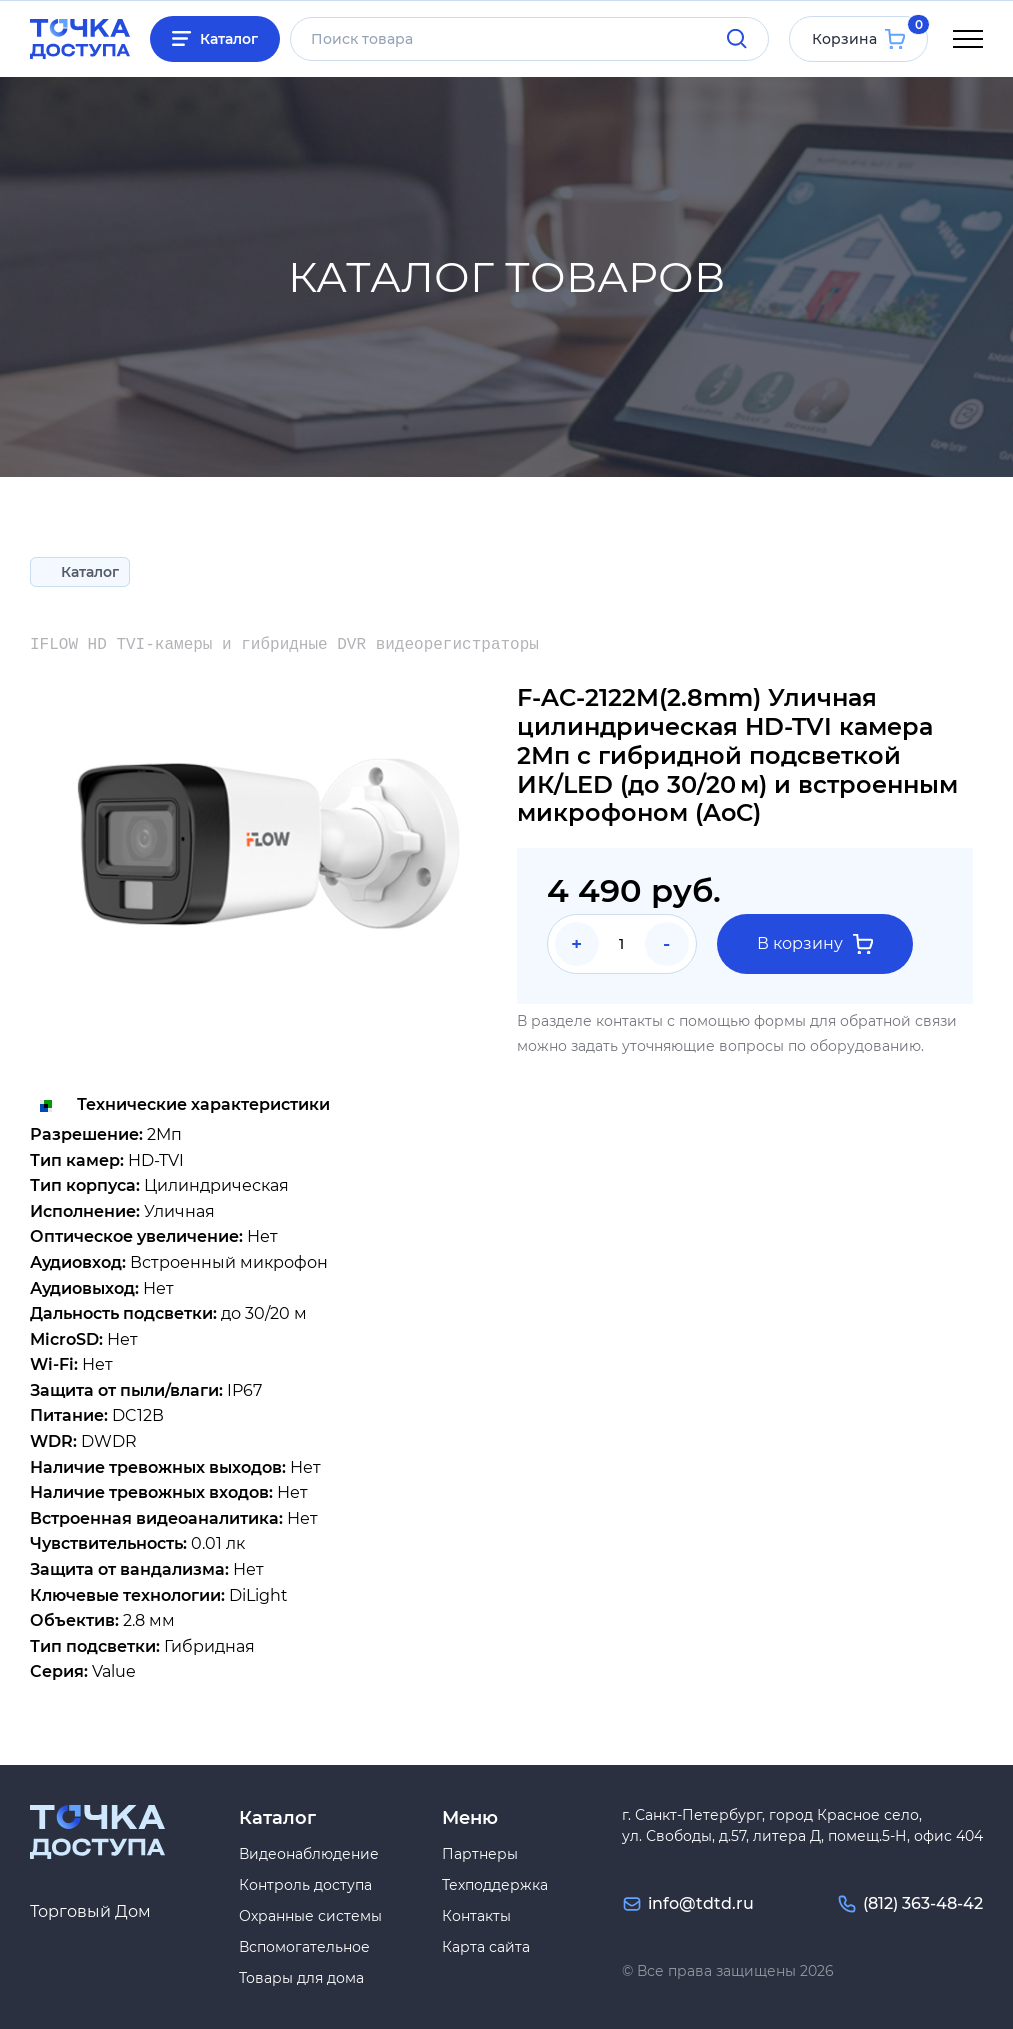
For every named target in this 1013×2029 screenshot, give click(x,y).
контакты (629, 1021)
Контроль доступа (305, 1885)
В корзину (815, 944)
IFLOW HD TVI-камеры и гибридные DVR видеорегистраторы (284, 645)
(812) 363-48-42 (923, 1903)
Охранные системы (310, 1916)
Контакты (476, 1916)
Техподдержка (495, 1885)
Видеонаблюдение (309, 1854)
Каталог (229, 39)
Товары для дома (301, 1978)
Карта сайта (486, 1947)
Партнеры (480, 1854)
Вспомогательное (304, 1947)
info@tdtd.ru (701, 1903)
